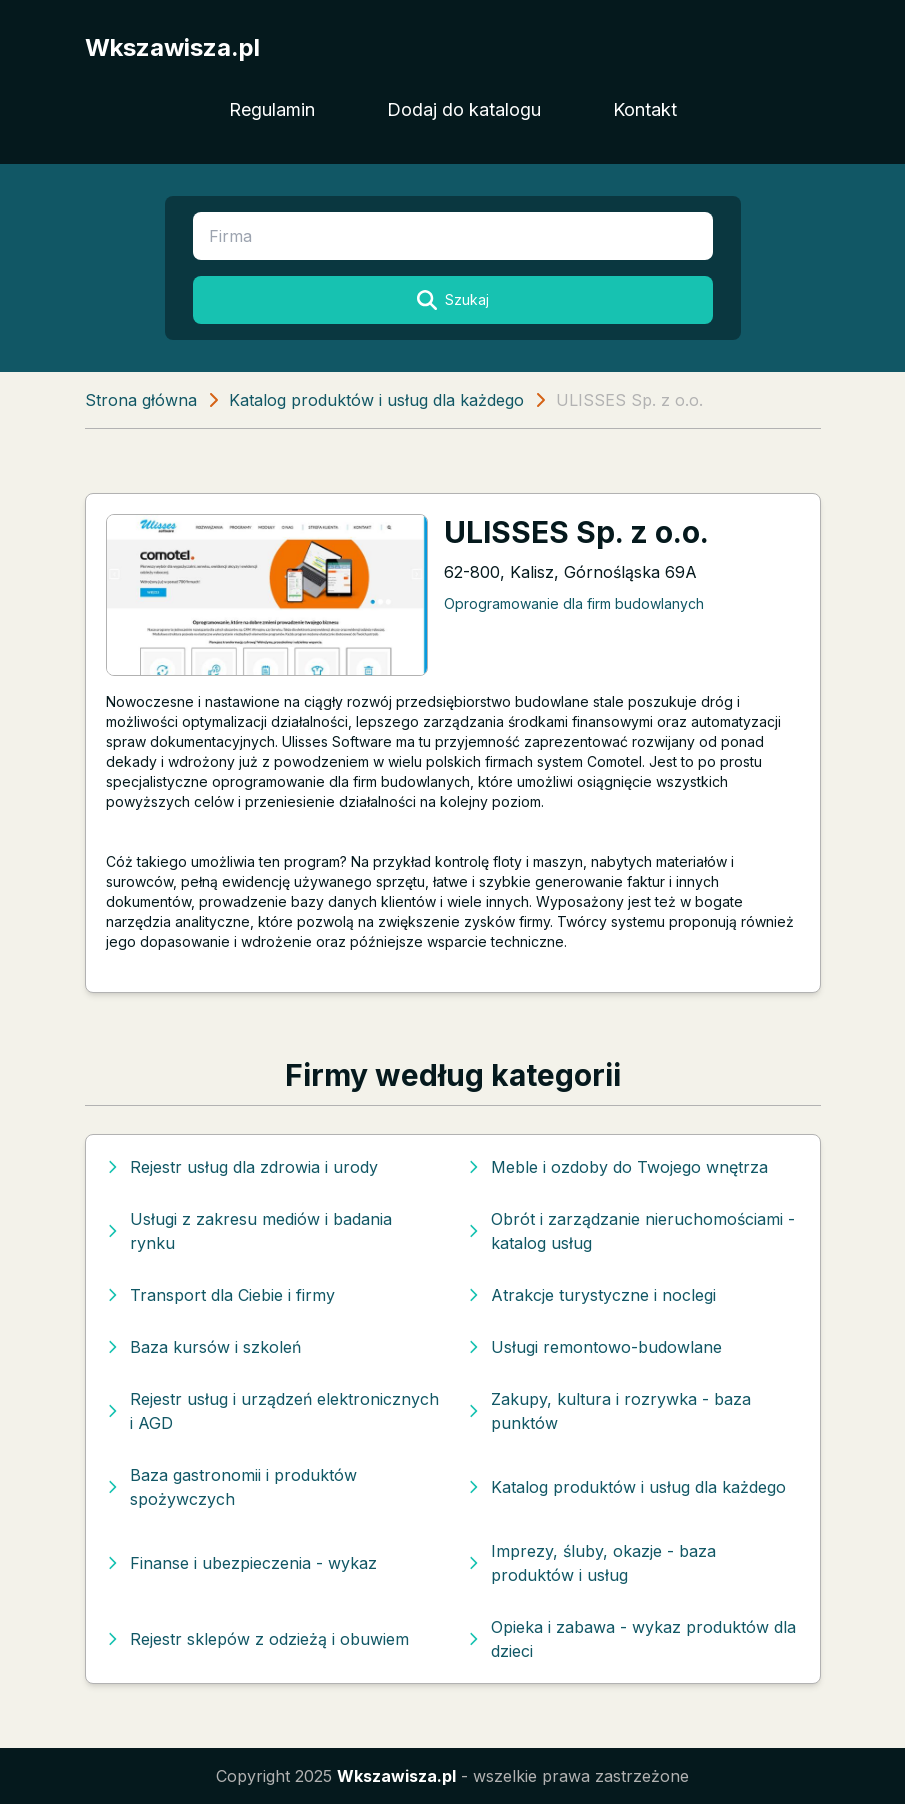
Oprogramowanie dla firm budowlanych (574, 603)
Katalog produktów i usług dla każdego (376, 400)
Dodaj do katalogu (464, 109)
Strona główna (141, 400)
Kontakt (645, 109)
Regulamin (272, 109)
